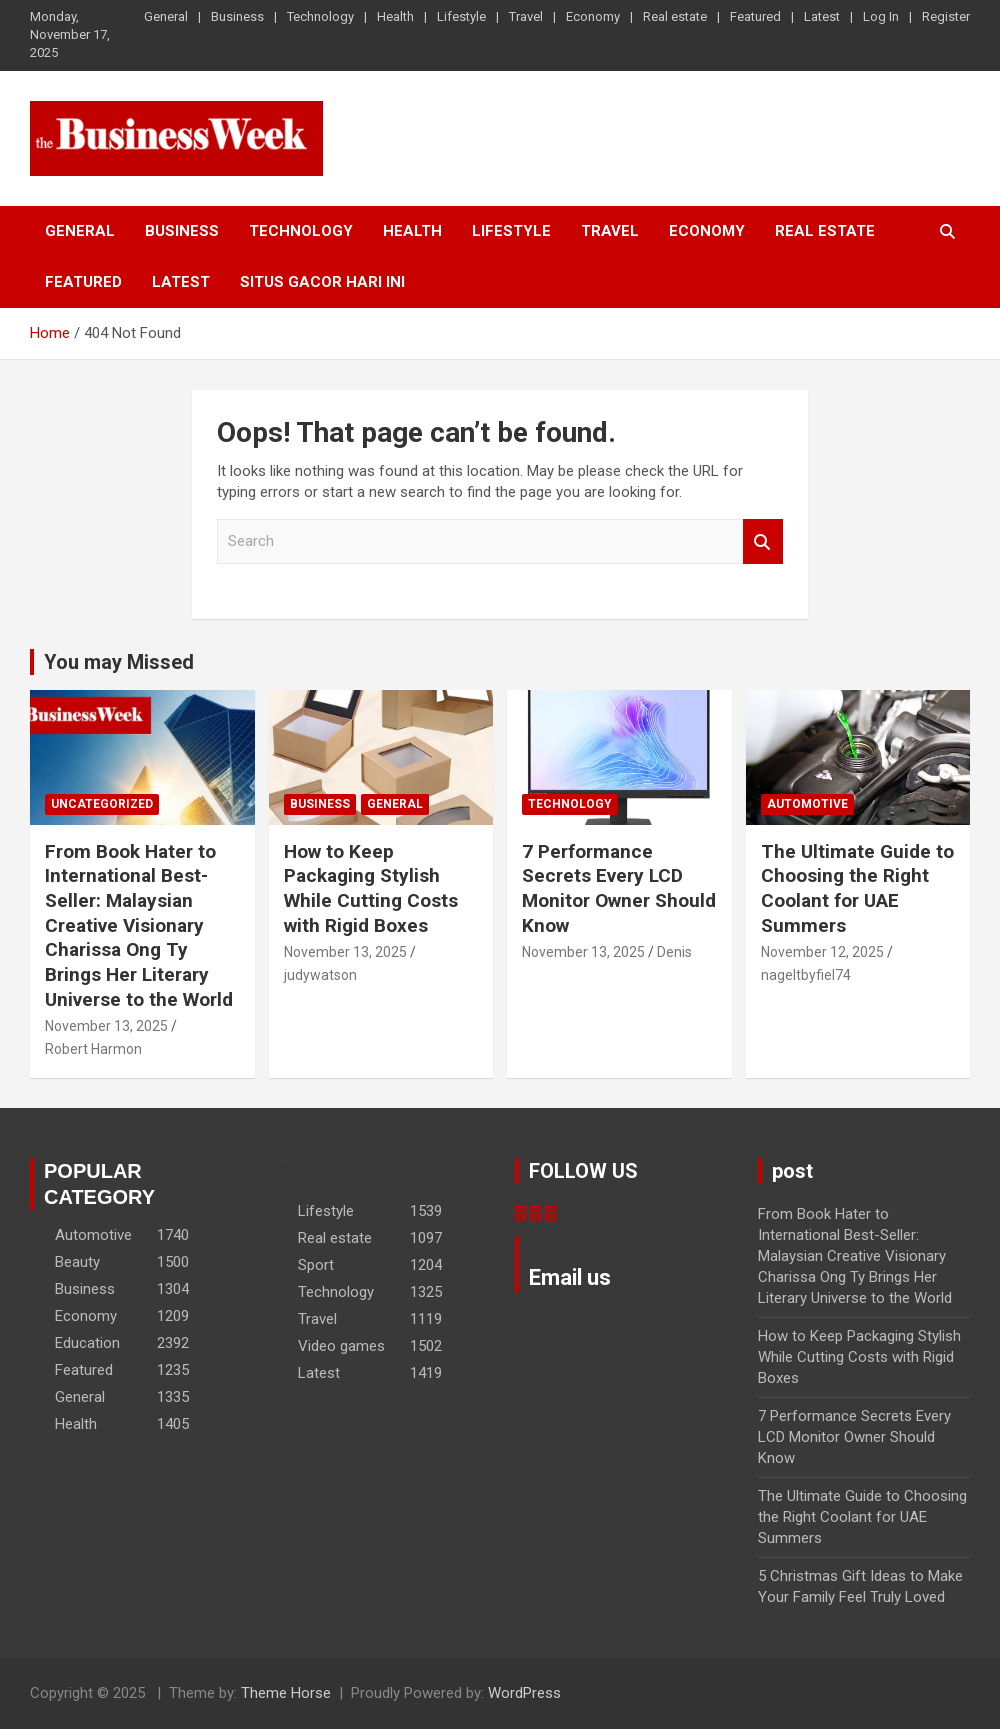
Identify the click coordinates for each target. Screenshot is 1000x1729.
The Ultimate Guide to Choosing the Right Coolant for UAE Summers (857, 888)
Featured (755, 16)
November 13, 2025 (106, 1026)
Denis (674, 952)
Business (237, 16)
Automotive (807, 804)
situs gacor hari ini (322, 282)
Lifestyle (461, 16)
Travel (526, 16)
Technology (320, 16)
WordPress (524, 1693)
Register (946, 16)
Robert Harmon (93, 1049)
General (166, 16)
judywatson (320, 975)
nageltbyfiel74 (806, 975)
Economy (593, 16)
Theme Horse (286, 1693)
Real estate (675, 16)
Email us (570, 1277)
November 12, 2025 (822, 952)
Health (395, 16)
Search (763, 541)
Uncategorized (102, 804)
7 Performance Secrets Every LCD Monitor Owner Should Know (619, 888)
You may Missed (119, 662)
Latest (822, 16)
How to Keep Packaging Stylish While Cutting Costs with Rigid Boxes (371, 888)
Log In (881, 16)
